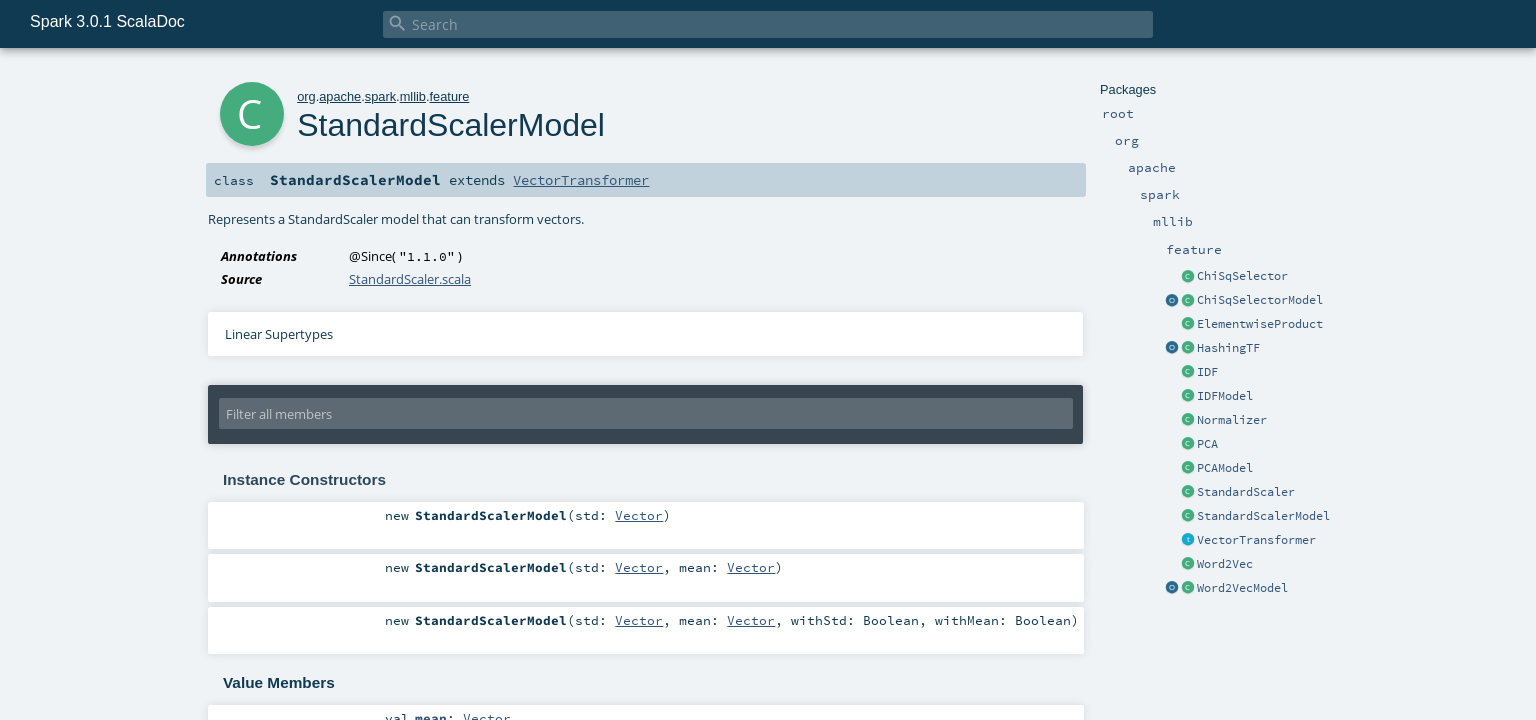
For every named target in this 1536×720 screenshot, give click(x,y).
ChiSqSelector (1242, 276)
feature (450, 96)
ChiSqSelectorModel (1260, 300)
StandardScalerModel (1263, 516)
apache (340, 96)
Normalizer (1232, 420)
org (306, 96)
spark (380, 96)
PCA (1207, 444)
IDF (1207, 372)
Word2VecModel (1242, 588)
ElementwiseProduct (1260, 324)
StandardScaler (1246, 492)
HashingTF (1228, 348)
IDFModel (1225, 396)
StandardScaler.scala (410, 279)
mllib (413, 96)
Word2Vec (1225, 564)
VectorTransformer (1256, 540)
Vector (639, 515)
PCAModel (1225, 468)
